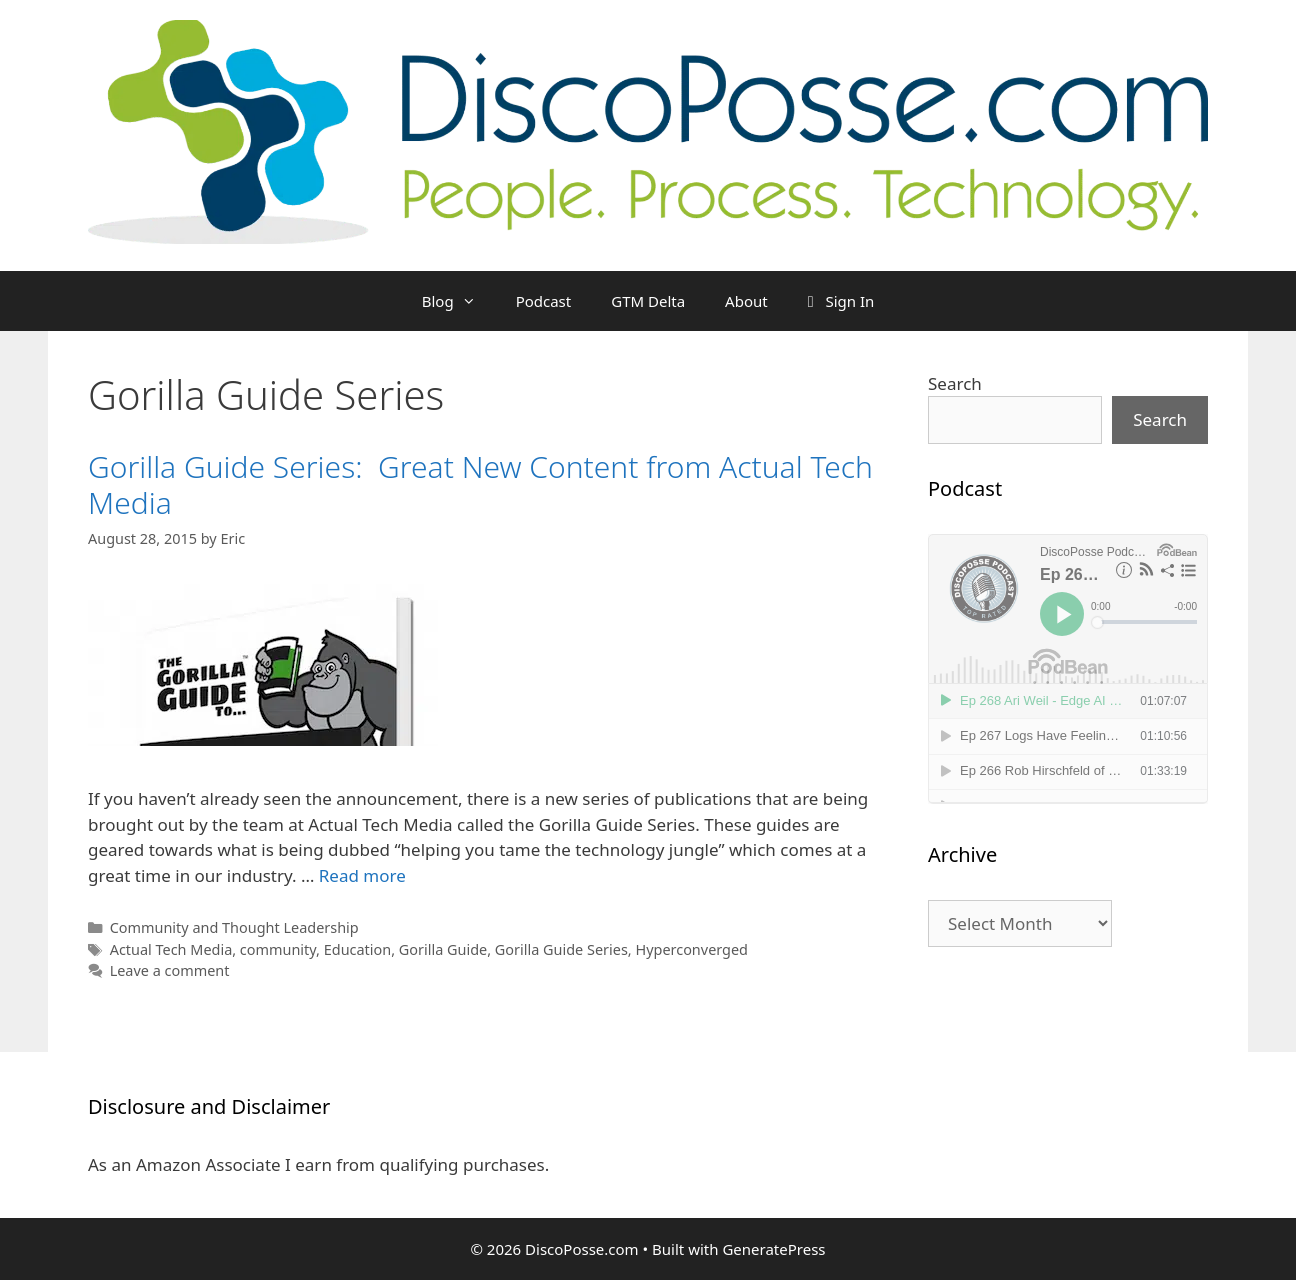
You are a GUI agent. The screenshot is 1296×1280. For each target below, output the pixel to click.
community (278, 949)
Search (955, 383)
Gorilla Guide (443, 949)
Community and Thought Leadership (234, 927)
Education (357, 949)
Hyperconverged (691, 949)
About (746, 301)
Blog (459, 301)
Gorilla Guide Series (561, 949)
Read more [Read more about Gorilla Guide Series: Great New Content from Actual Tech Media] (362, 875)
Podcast (544, 301)
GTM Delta (648, 301)
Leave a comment (170, 970)
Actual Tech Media (171, 949)
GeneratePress (773, 1249)
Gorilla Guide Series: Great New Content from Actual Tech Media (480, 484)
